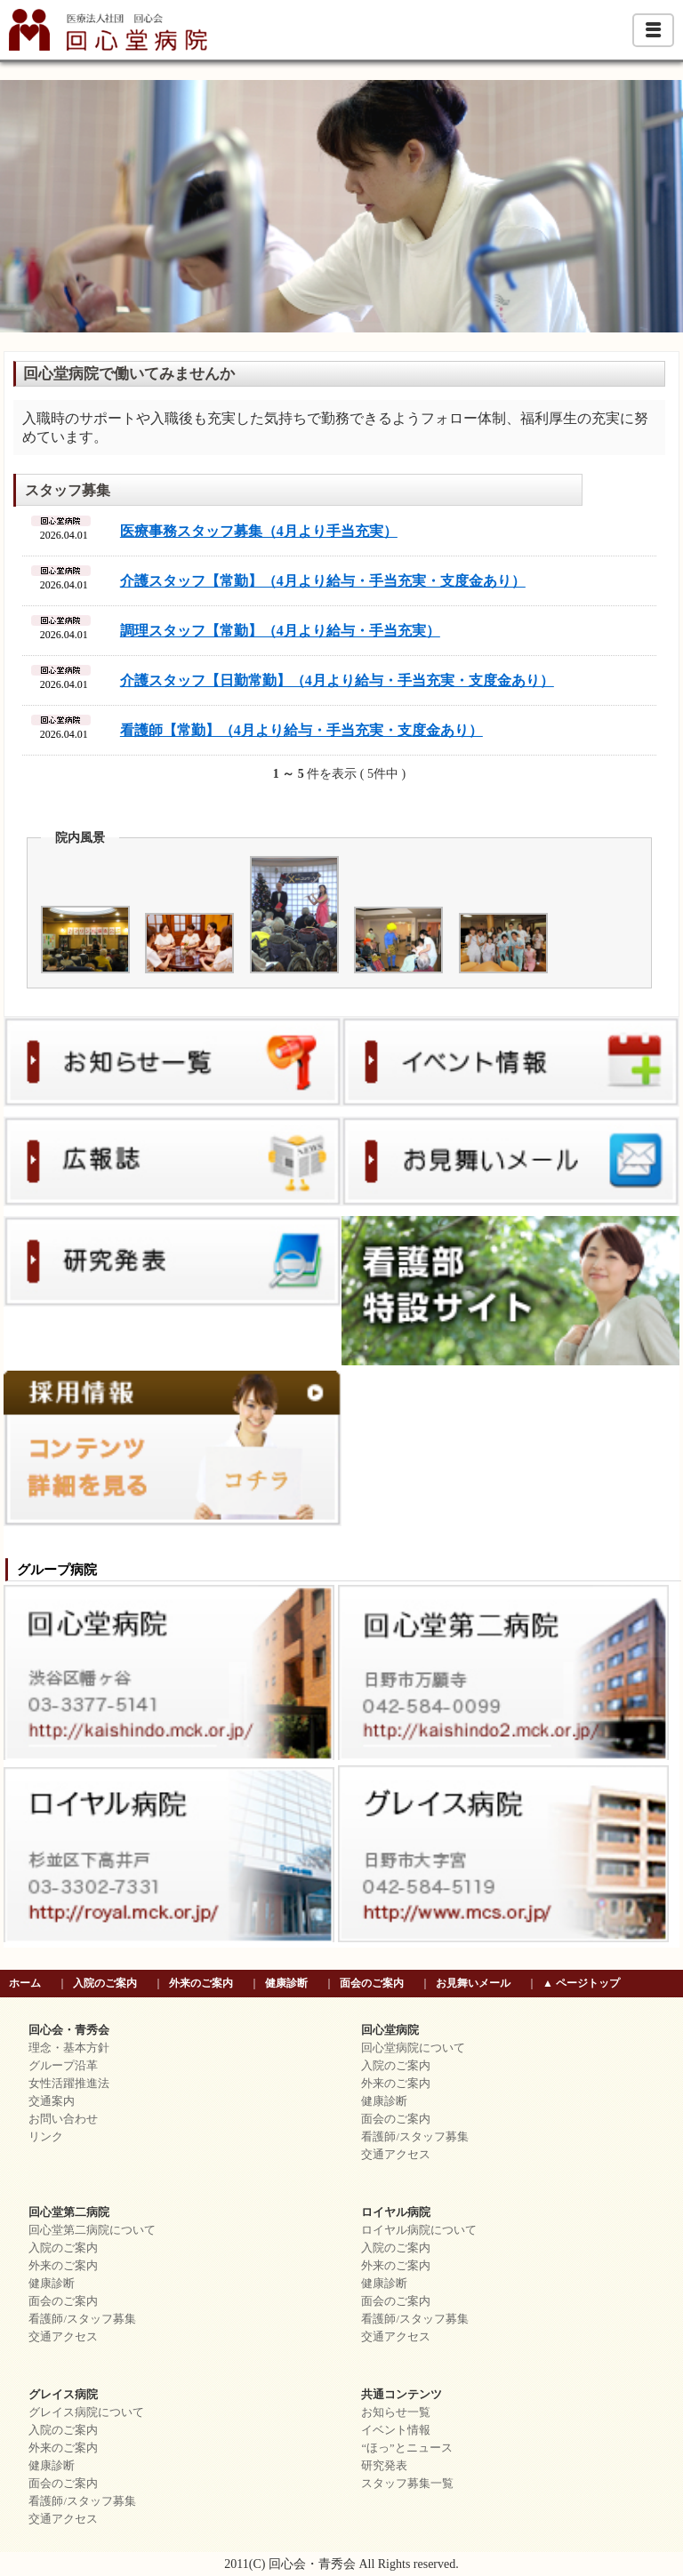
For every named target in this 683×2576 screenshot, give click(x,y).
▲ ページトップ (581, 1983)
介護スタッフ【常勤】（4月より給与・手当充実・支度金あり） (323, 580)
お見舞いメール (473, 1983)
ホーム (25, 1983)
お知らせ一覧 (395, 2412)
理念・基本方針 (68, 2048)
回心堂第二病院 (68, 2212)
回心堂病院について (413, 2048)
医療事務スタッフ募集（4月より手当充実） (259, 531)
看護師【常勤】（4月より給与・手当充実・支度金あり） (301, 730)
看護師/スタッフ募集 (414, 2137)
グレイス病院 (63, 2394)
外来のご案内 (201, 1983)
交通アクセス (395, 2154)
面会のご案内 (372, 1983)
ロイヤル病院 (395, 2212)
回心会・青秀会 (68, 2030)
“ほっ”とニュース (406, 2448)
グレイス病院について (86, 2412)
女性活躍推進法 (68, 2083)
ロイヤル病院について (419, 2230)
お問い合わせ (63, 2119)
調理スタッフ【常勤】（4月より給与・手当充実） (280, 630)
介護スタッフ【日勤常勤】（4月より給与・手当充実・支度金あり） (337, 680)
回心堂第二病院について (92, 2230)
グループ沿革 (63, 2066)
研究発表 (384, 2466)
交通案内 (51, 2101)
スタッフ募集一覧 (407, 2483)
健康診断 (286, 1983)
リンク (45, 2137)
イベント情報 (395, 2430)
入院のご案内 (105, 1983)
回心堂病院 (390, 2030)
